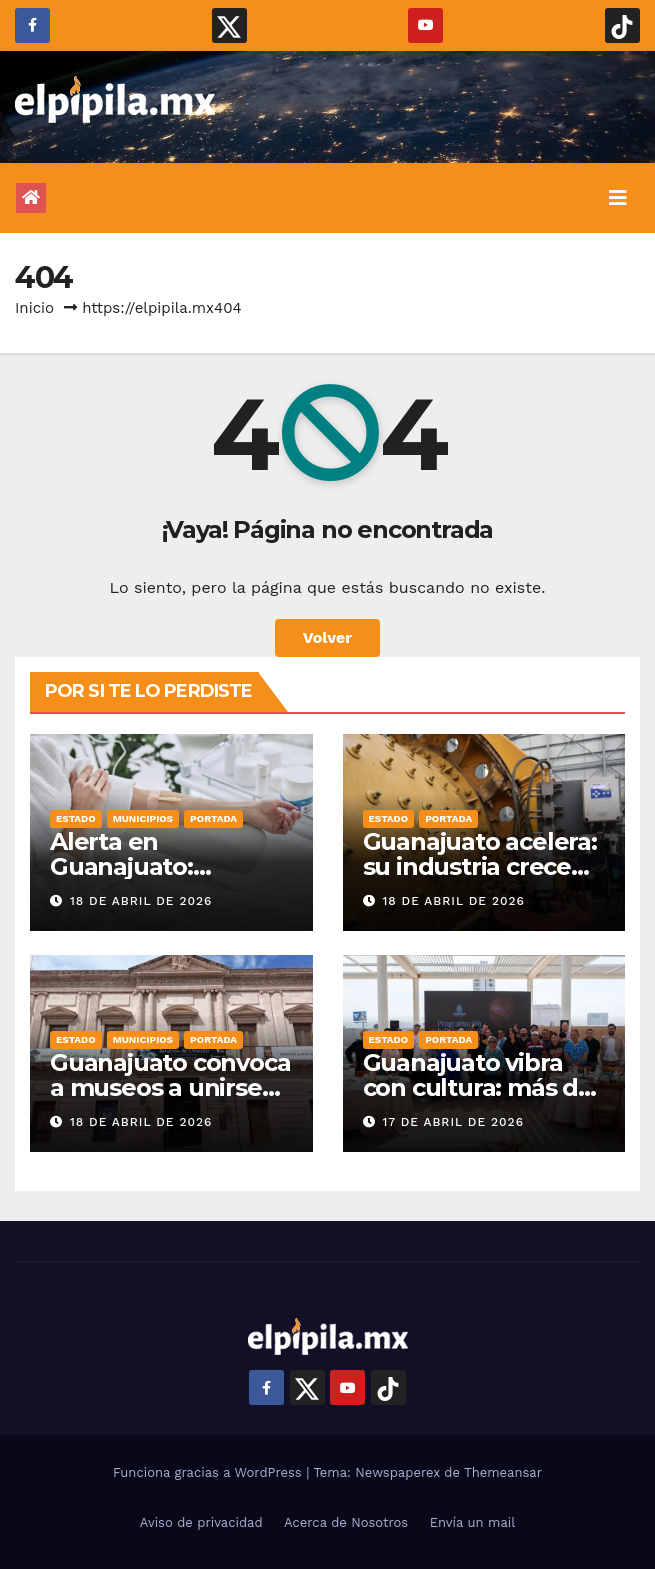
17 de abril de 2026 (453, 1122)
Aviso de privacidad (201, 1522)
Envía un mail (473, 1522)
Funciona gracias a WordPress (209, 1472)
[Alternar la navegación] (618, 198)
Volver (328, 637)
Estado (76, 818)
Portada (213, 818)
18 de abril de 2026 (141, 901)
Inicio (34, 308)
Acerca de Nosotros (346, 1522)
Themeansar (503, 1472)
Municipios (143, 818)
